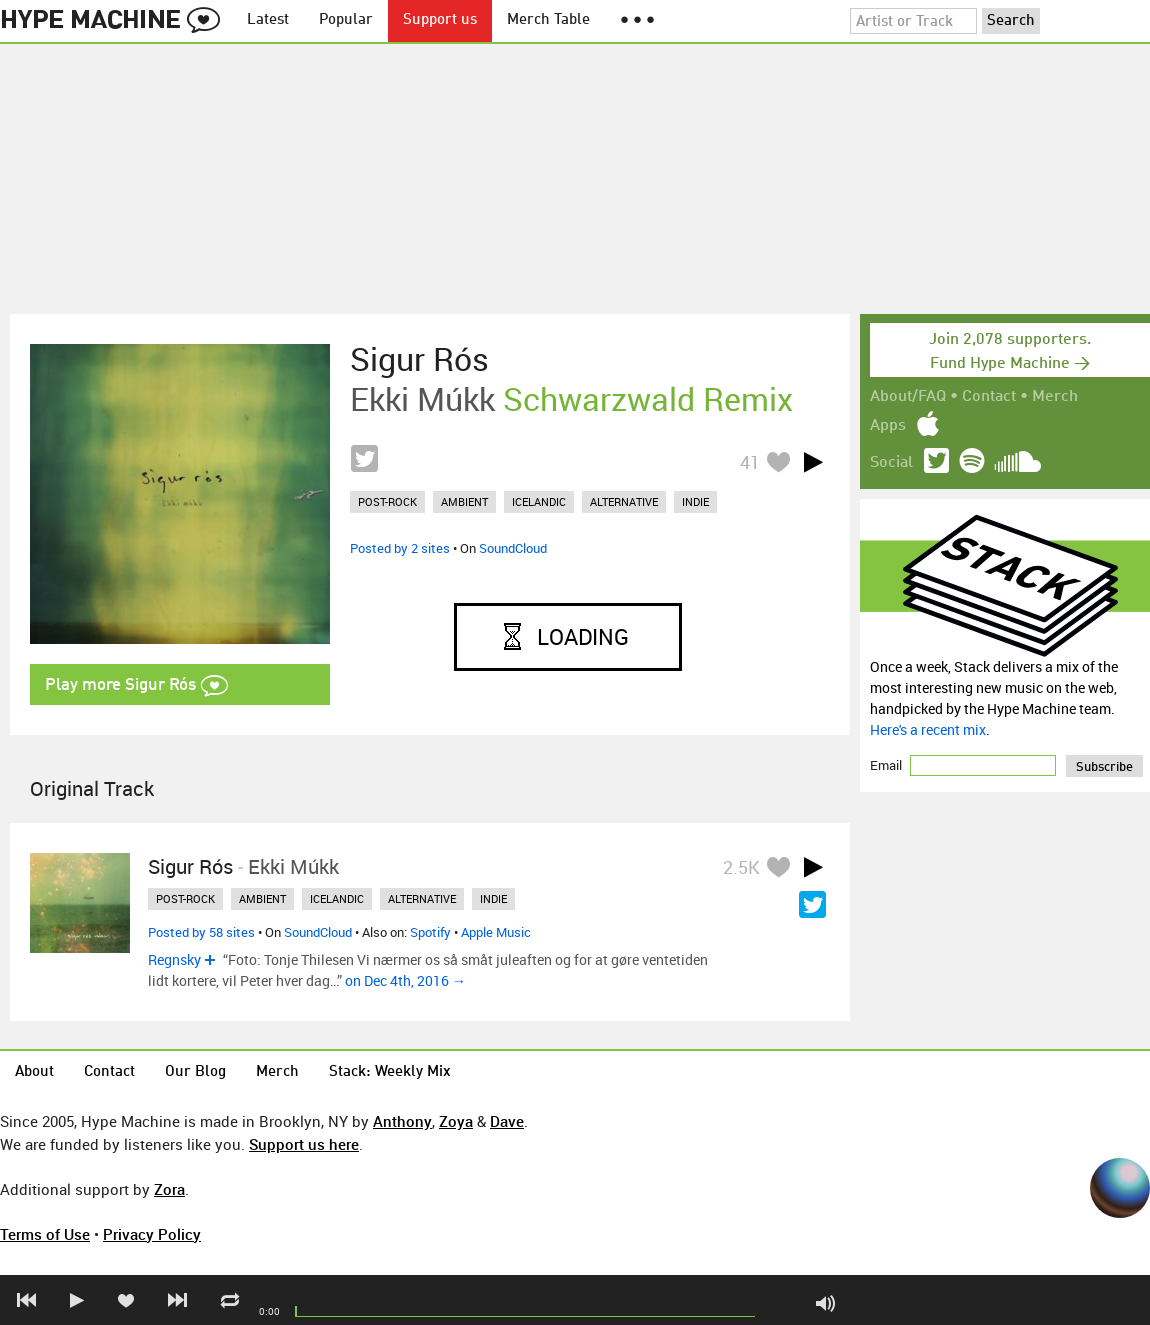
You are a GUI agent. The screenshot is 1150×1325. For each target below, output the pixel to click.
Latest (268, 20)
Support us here (304, 1144)
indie (695, 501)
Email (887, 765)
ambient (464, 501)
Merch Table (548, 20)
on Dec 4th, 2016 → (405, 980)
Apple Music (496, 932)
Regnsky (174, 959)
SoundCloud (513, 548)
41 (750, 462)
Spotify (430, 932)
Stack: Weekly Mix (390, 1072)
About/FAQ (908, 397)
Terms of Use (45, 1234)
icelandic (539, 501)
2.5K (741, 867)
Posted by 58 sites (201, 932)
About (34, 1072)
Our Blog (195, 1072)
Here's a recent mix (928, 729)
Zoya (456, 1121)
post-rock (387, 501)
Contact (989, 397)
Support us (440, 20)
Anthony (402, 1121)
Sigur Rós (419, 359)
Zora (169, 1189)
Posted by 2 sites (400, 548)
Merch (1055, 397)
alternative (624, 501)
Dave (507, 1121)
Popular (346, 20)
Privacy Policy (152, 1234)
